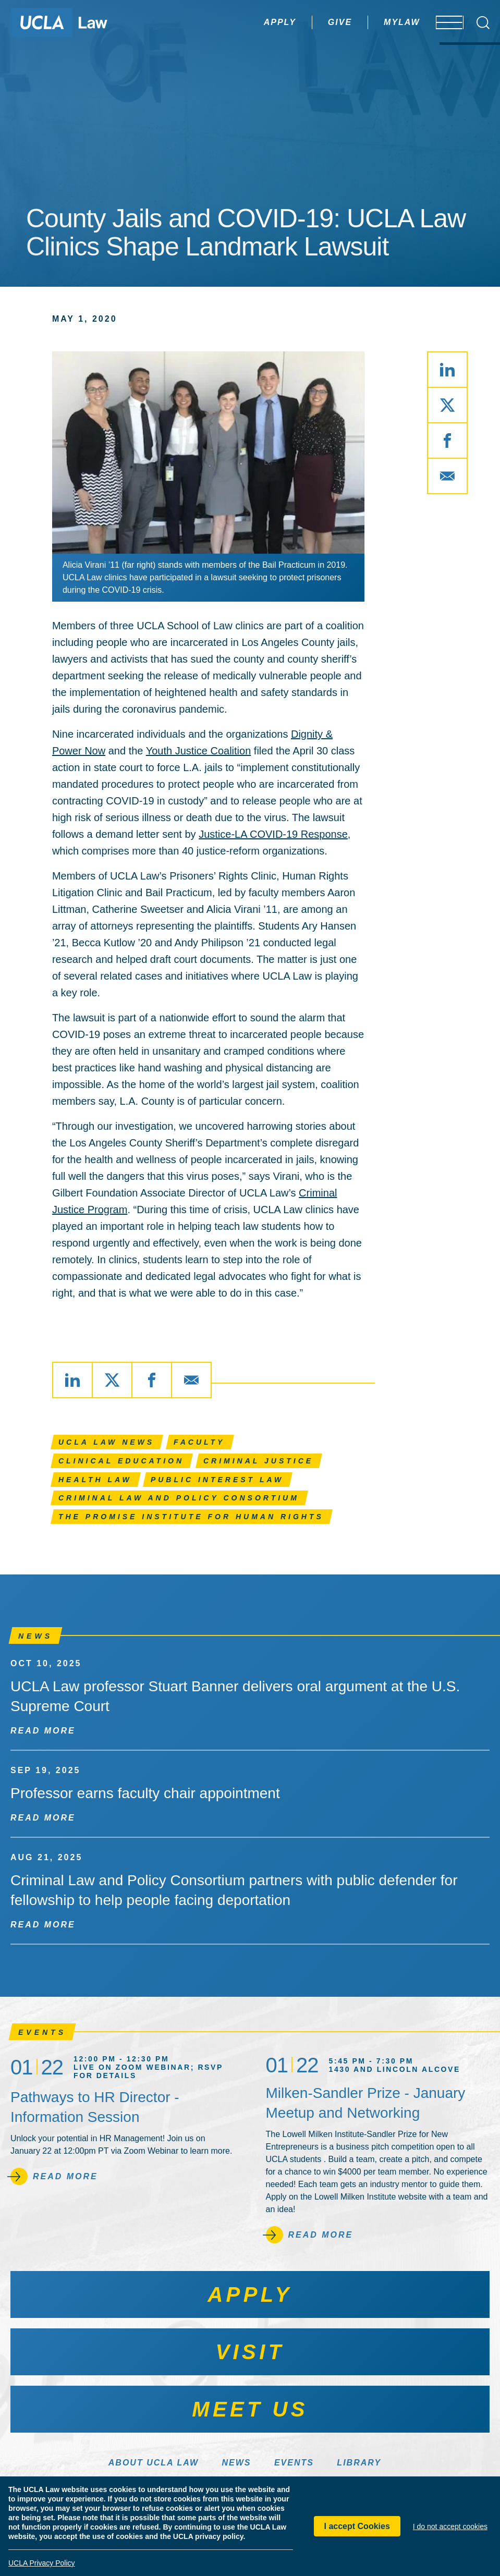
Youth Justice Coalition (198, 750)
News (236, 2462)
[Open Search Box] (483, 22)
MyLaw (371, 22)
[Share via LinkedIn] (447, 369)
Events (294, 2462)
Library (359, 2462)
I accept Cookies (357, 2526)
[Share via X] (447, 405)
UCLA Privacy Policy (41, 2563)
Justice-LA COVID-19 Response (273, 834)
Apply (249, 22)
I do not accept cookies (450, 2526)
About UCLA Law (153, 2462)
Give (309, 22)
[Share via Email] (447, 476)
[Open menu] (442, 22)
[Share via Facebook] (447, 440)
